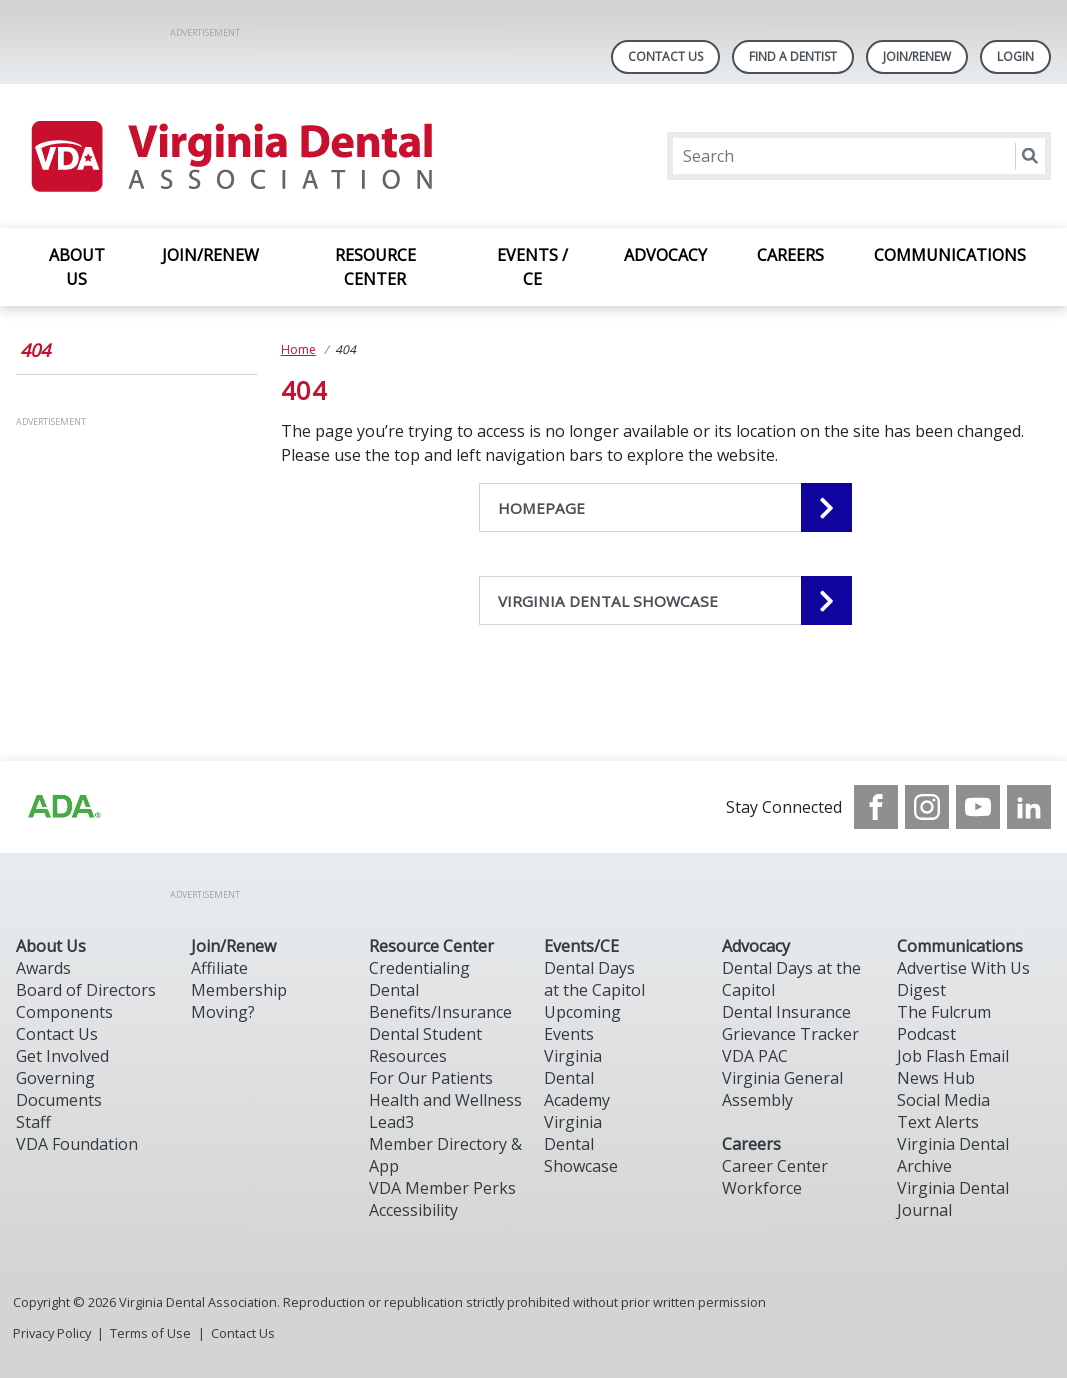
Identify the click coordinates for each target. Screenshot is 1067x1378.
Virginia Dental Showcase (581, 1144)
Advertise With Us (963, 968)
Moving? (223, 1012)
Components (64, 1012)
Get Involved (62, 1056)
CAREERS (790, 255)
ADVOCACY (665, 255)
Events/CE (581, 946)
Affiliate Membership (239, 979)
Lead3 (391, 1122)
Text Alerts (938, 1122)
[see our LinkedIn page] (1029, 807)
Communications (960, 946)
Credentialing (419, 968)
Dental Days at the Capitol (594, 979)
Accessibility (413, 1210)
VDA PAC (755, 1056)
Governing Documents (59, 1089)
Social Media (943, 1100)
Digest (921, 990)
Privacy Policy (52, 1333)
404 (35, 350)
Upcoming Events (582, 1023)
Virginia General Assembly (782, 1089)
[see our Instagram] (927, 807)
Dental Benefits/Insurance (440, 1001)
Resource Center (431, 946)
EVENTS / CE (532, 267)
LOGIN (1015, 56)
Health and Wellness (445, 1100)
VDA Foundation (77, 1144)
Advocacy (756, 946)
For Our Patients (431, 1078)
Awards (43, 968)
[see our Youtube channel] (978, 807)
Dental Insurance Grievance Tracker (790, 1023)
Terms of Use (150, 1333)
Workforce (762, 1188)
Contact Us (665, 56)
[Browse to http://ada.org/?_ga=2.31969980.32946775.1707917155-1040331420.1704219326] (63, 807)
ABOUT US (77, 267)
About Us (51, 946)
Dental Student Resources (425, 1045)
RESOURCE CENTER (375, 267)
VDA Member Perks (442, 1188)
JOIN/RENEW (210, 255)
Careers (751, 1144)
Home (298, 349)
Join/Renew (917, 56)
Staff (33, 1122)
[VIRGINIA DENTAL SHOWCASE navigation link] (665, 600)
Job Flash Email (953, 1056)
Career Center (775, 1166)
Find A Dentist (793, 56)
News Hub (936, 1078)
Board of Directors (86, 990)
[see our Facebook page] (876, 807)
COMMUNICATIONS (950, 255)
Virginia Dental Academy (577, 1078)
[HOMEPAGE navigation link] (665, 507)
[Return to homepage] (230, 156)
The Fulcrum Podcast (944, 1023)
